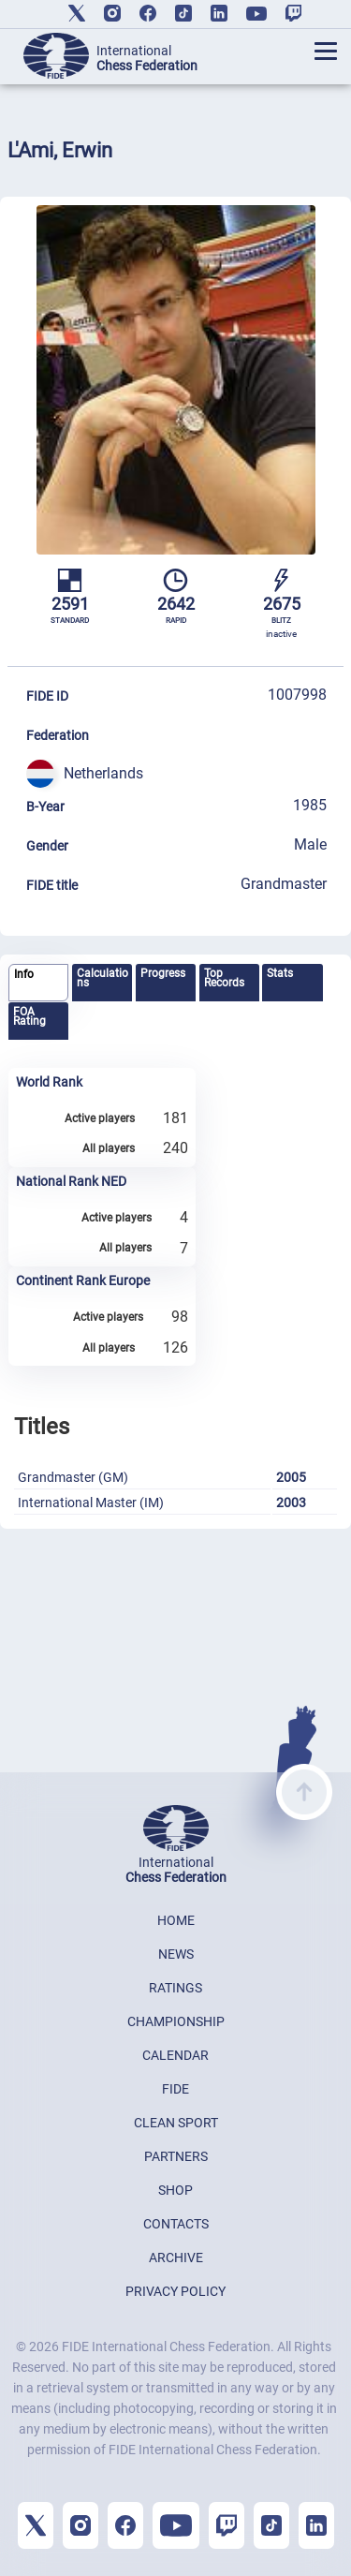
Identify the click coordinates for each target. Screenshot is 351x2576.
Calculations (102, 978)
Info (24, 974)
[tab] (38, 983)
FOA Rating (29, 1016)
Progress (162, 973)
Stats (280, 973)
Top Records (224, 978)
